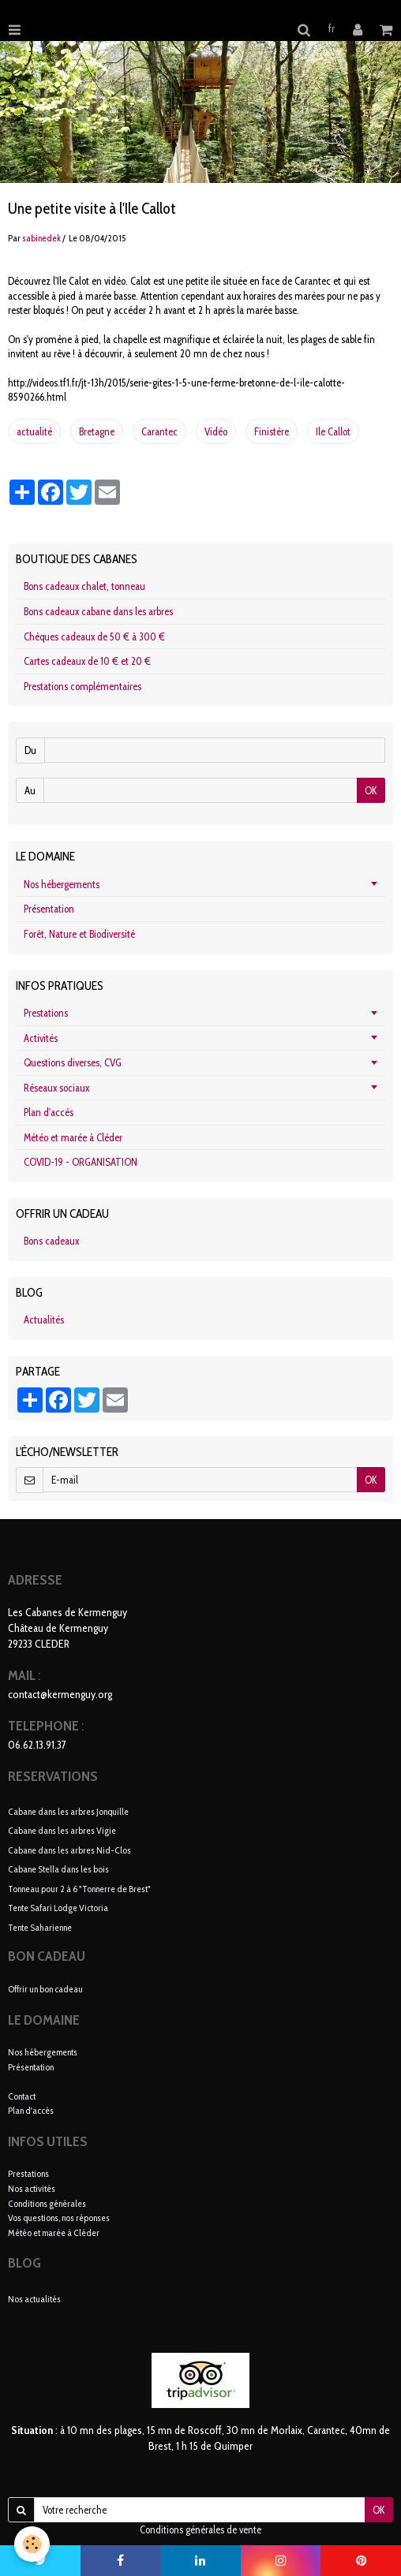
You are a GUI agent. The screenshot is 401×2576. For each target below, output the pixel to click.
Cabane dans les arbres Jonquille (68, 1810)
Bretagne (96, 431)
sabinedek (41, 238)
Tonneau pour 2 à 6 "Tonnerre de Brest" (79, 1888)
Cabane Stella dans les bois (58, 1869)
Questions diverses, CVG (73, 1062)
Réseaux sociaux (56, 1087)
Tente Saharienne (40, 1926)
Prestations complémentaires (82, 686)
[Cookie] (32, 2544)
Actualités (44, 1319)
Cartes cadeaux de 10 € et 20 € (87, 661)
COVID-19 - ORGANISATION (80, 1161)
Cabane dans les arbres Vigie (62, 1830)
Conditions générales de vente (200, 2529)
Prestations (46, 1012)
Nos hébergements (61, 884)
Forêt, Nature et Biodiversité (79, 934)
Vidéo (215, 431)
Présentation (49, 908)
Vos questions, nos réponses (59, 2217)
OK (371, 790)
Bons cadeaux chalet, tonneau (84, 586)
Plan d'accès (48, 1112)
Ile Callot (333, 431)
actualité (34, 431)
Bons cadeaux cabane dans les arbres (98, 611)
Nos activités (31, 2188)
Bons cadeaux (51, 1240)
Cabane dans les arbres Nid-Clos (69, 1849)
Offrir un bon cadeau (45, 1989)
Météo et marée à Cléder (73, 1137)
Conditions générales (47, 2203)
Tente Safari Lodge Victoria (58, 1907)
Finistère (271, 431)
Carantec (159, 431)
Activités (41, 1038)
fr (331, 28)
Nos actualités (34, 2299)
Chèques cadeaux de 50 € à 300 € (94, 636)
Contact (22, 2096)
